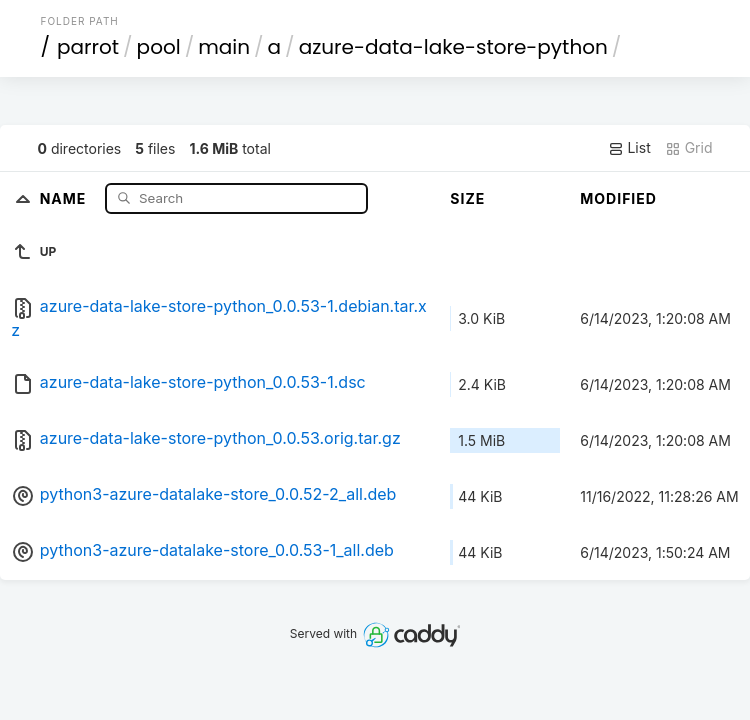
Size (467, 198)
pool (159, 47)
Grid (689, 148)
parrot (88, 47)
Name (65, 197)
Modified (618, 198)
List (629, 148)
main (224, 47)
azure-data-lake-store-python (453, 47)
